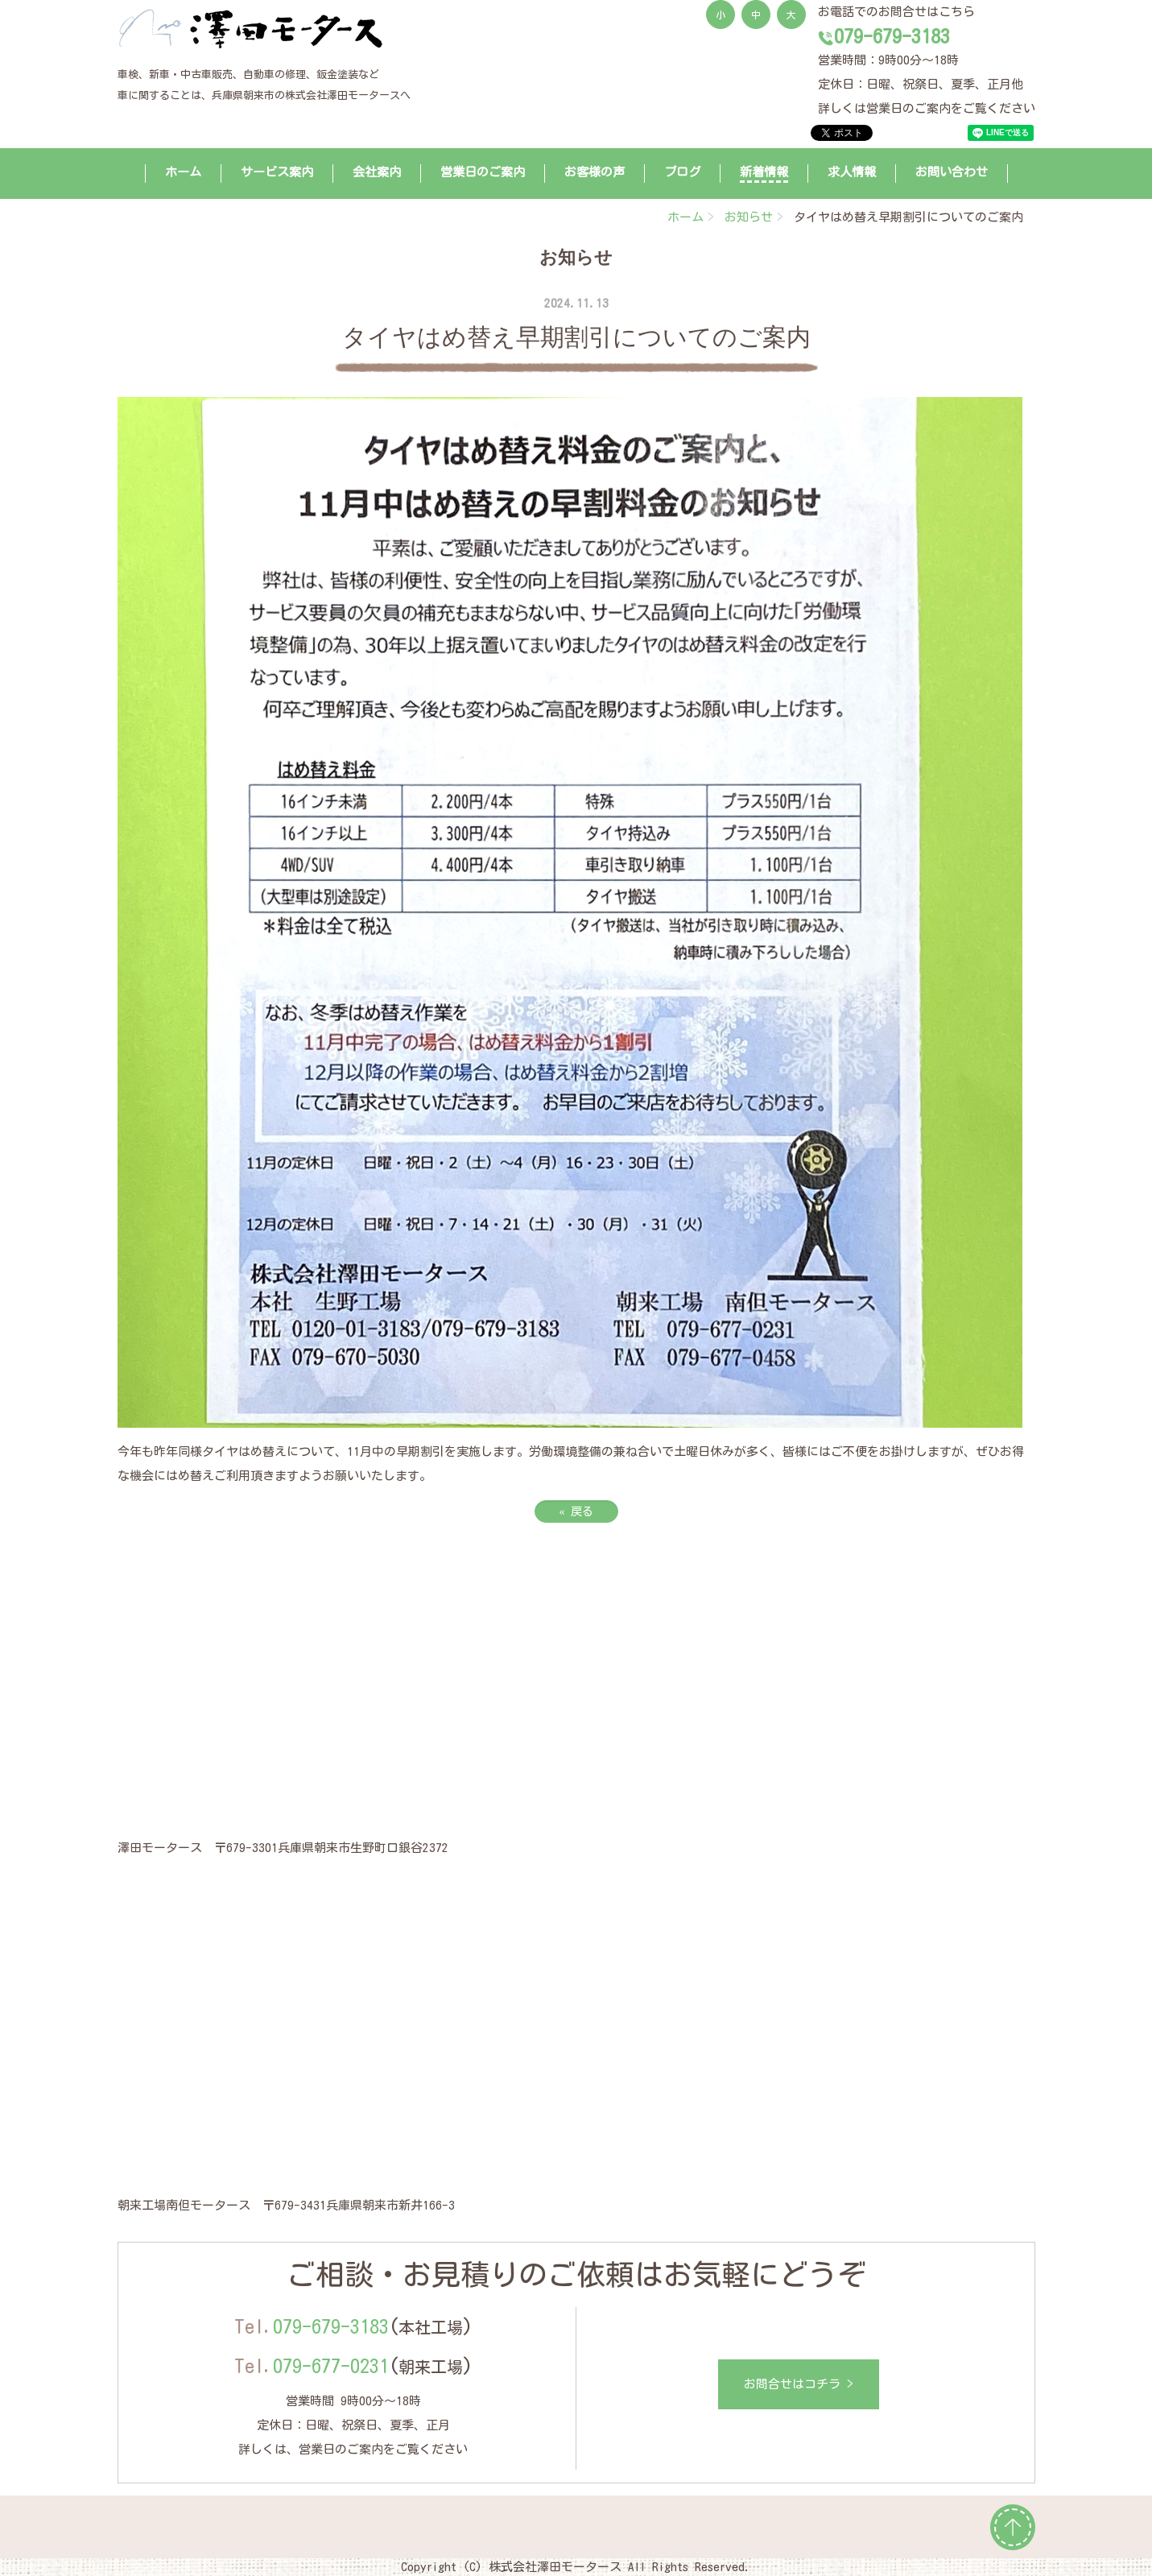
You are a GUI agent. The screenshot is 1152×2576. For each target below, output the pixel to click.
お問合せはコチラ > (798, 2384)
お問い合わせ (951, 172)
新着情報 (764, 172)
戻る (576, 1511)
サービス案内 (277, 172)
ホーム (183, 172)
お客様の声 (594, 172)
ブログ (682, 172)
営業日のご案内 (482, 172)
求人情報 (852, 172)
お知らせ (749, 217)
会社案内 (377, 172)
